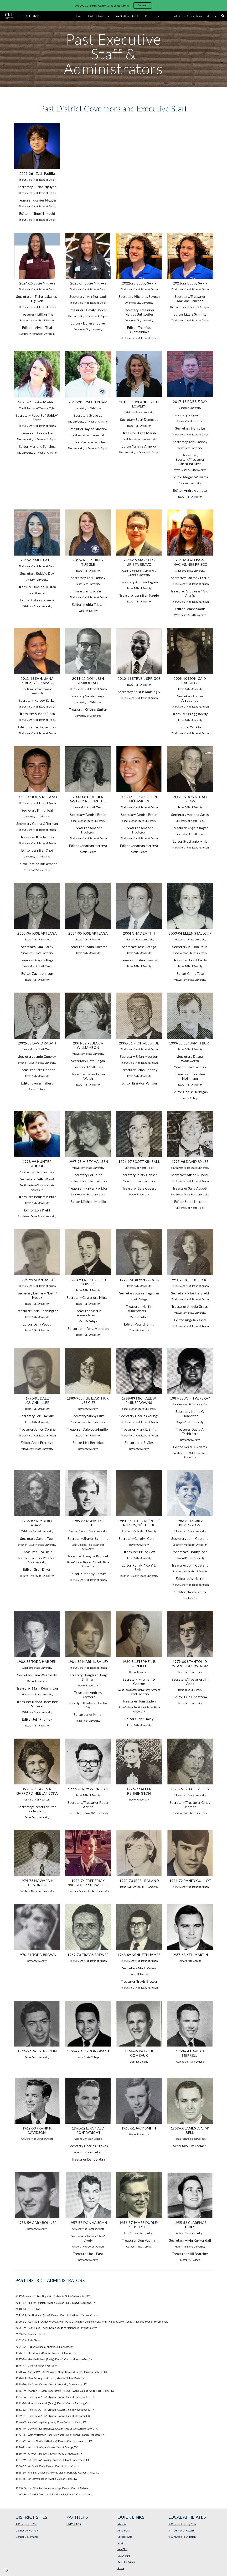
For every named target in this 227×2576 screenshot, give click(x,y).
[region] (113, 5)
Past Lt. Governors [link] (156, 16)
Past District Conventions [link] (187, 16)
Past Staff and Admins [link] (128, 16)
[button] (223, 16)
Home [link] (80, 16)
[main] (113, 53)
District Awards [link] (97, 16)
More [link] (209, 16)
